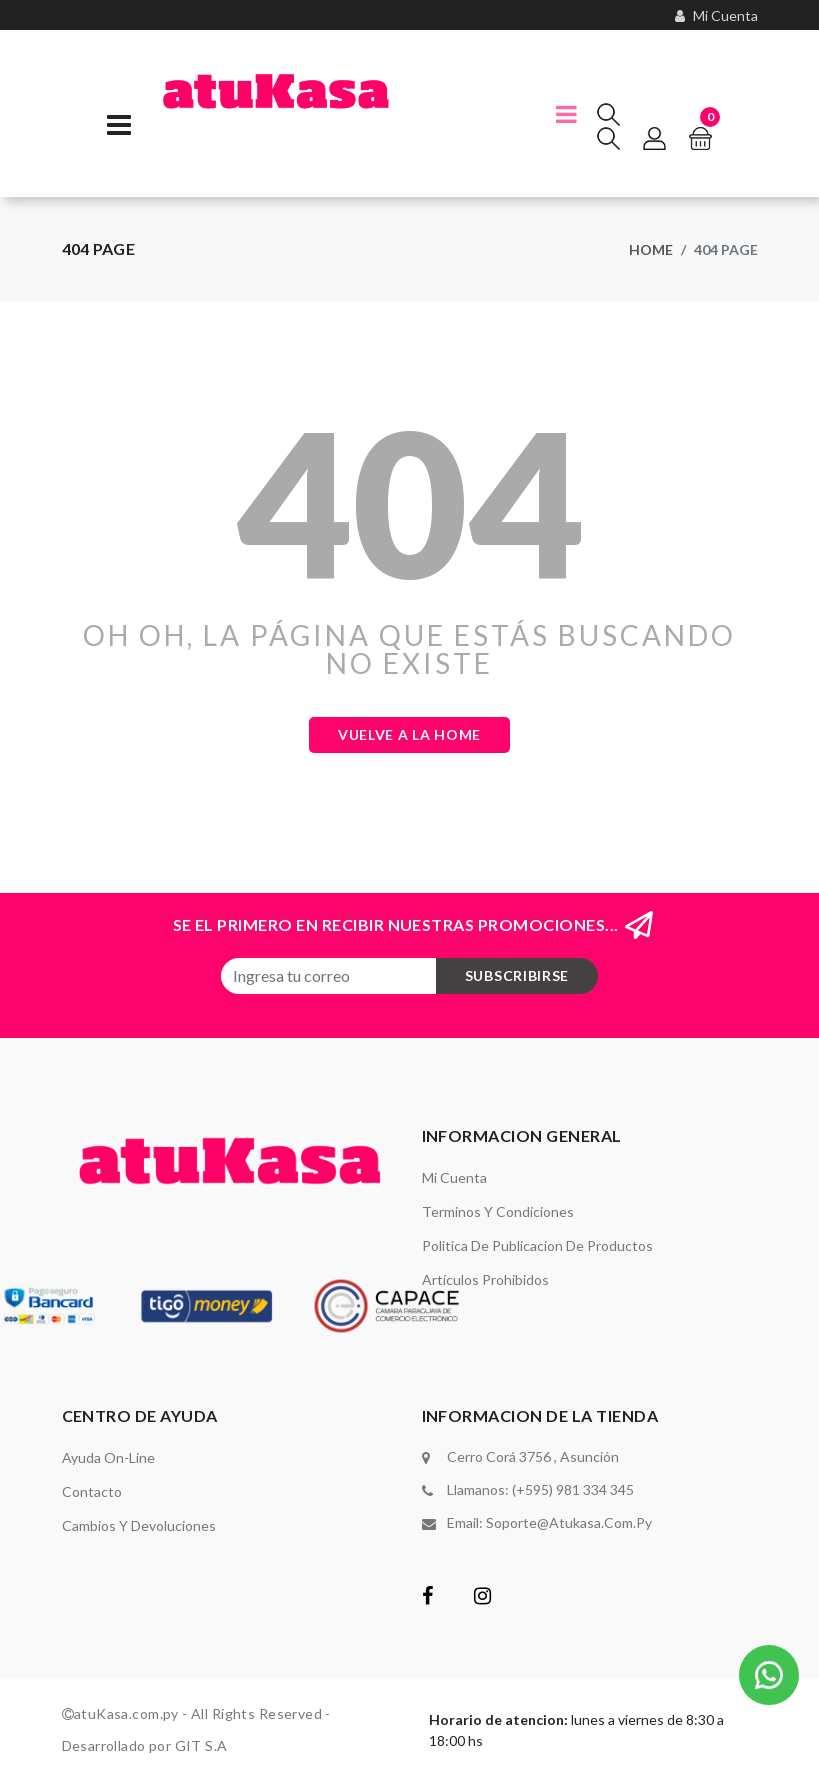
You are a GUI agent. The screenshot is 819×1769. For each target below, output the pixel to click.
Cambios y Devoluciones (139, 1525)
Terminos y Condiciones (498, 1211)
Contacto (92, 1491)
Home (651, 249)
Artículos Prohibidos (485, 1279)
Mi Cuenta (454, 1177)
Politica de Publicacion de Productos (537, 1245)
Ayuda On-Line (108, 1457)
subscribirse (517, 975)
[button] (769, 1672)
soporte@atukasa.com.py (569, 1522)
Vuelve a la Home (409, 734)
